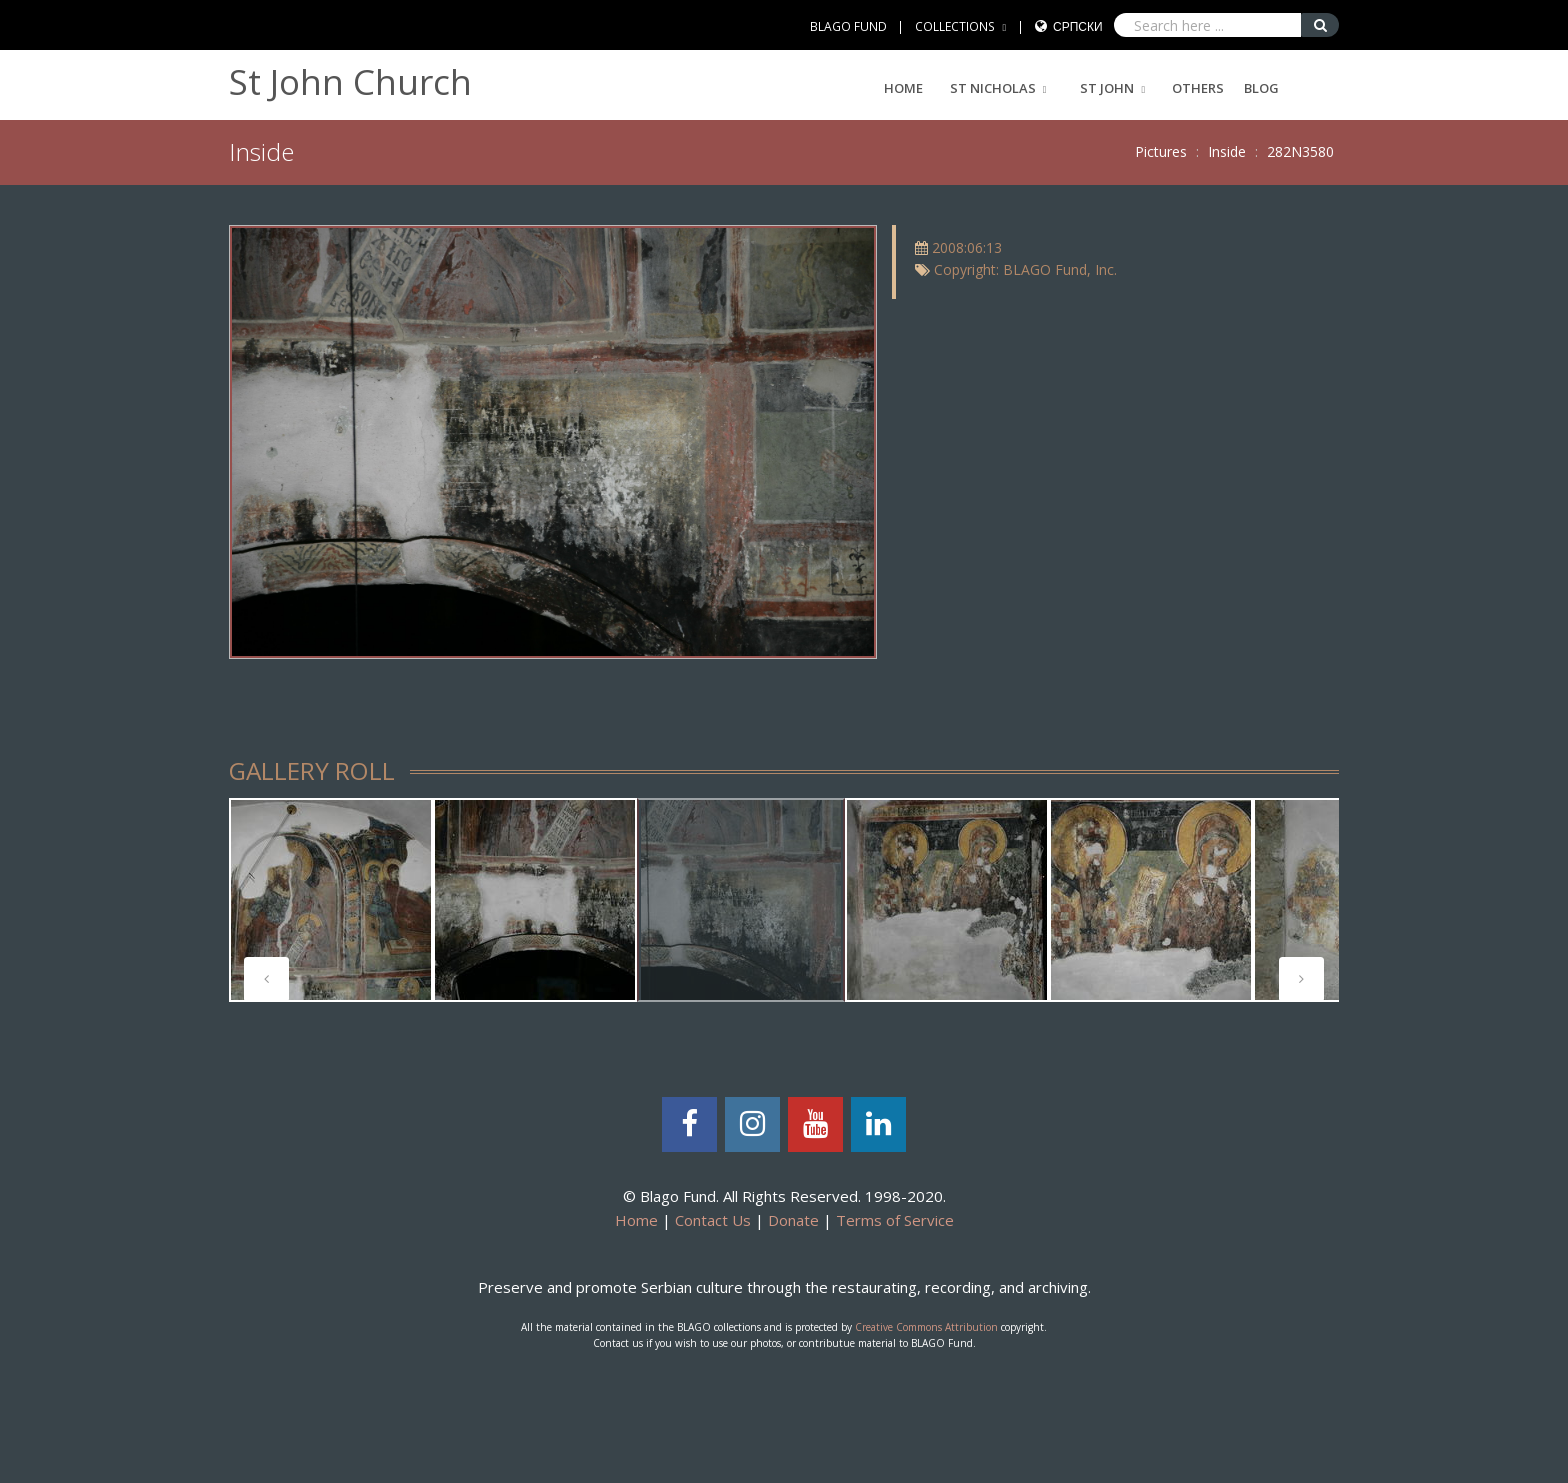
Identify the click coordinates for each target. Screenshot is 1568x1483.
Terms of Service (895, 1220)
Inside (1227, 151)
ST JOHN (1107, 88)
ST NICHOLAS (993, 88)
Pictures (1161, 151)
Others (1198, 88)
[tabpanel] (331, 900)
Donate (793, 1220)
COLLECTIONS (955, 26)
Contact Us (713, 1220)
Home (903, 88)
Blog (1261, 88)
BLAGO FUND (848, 26)
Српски (1078, 26)
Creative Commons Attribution (926, 1327)
